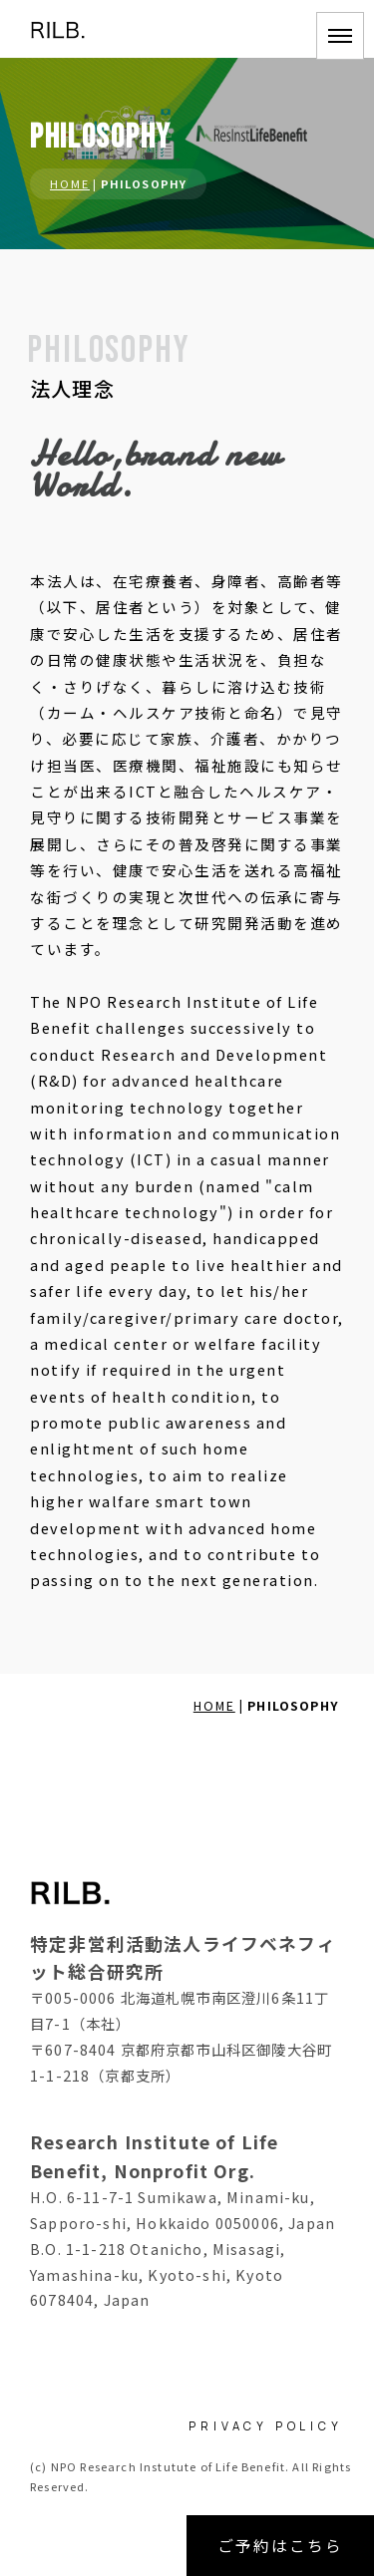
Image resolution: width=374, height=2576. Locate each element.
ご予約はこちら (280, 2545)
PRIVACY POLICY (265, 2425)
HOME (70, 183)
